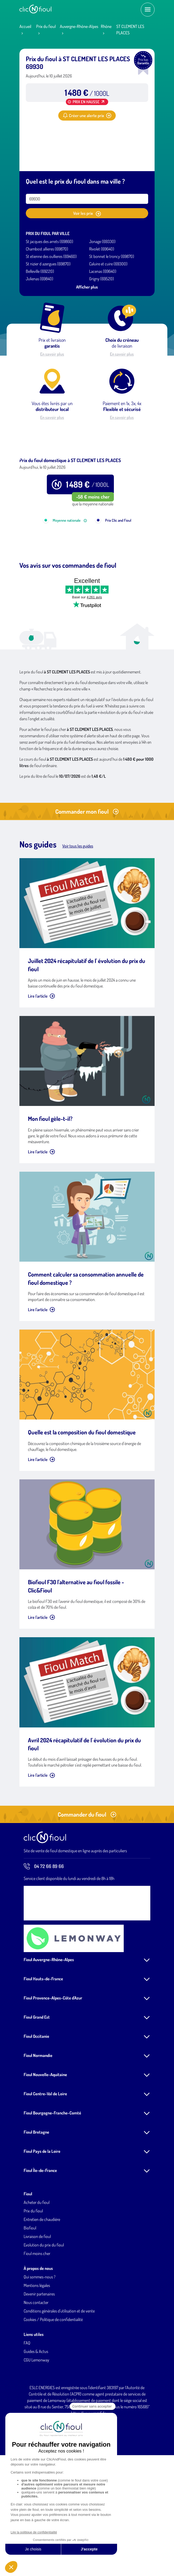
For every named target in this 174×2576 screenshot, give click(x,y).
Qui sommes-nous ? (39, 2344)
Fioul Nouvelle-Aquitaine (45, 2142)
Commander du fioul (87, 1882)
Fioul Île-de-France (40, 2238)
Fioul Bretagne (36, 2199)
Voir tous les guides (77, 913)
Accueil (25, 26)
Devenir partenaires (39, 2361)
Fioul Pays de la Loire (42, 2218)
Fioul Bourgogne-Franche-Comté (52, 2180)
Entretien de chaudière (42, 2287)
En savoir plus (52, 354)
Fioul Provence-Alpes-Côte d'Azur (53, 2065)
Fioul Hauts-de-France (43, 2046)
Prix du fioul (46, 26)
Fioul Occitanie (36, 2103)
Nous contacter (36, 2370)
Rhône (106, 26)
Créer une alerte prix (87, 115)
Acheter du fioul (36, 2270)
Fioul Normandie (38, 2123)
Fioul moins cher (37, 2321)
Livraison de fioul (37, 2304)
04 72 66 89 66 (44, 1934)
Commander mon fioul (87, 879)
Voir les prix (87, 213)
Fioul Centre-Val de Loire (45, 2161)
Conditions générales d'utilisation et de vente (59, 2378)
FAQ (27, 2410)
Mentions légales (37, 2353)
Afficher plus (87, 287)
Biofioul (30, 2295)
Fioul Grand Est (37, 2084)
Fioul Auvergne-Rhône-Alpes (49, 2027)
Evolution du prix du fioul (44, 2312)
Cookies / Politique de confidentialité (53, 2387)
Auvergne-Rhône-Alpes (79, 26)
